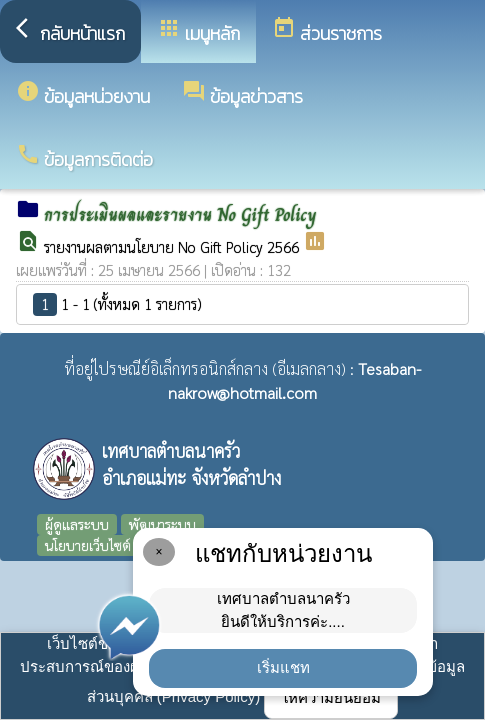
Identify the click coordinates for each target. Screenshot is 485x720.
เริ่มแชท (283, 667)
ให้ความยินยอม (331, 697)
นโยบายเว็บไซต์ (88, 545)
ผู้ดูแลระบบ (77, 524)
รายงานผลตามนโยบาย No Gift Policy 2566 (173, 246)
